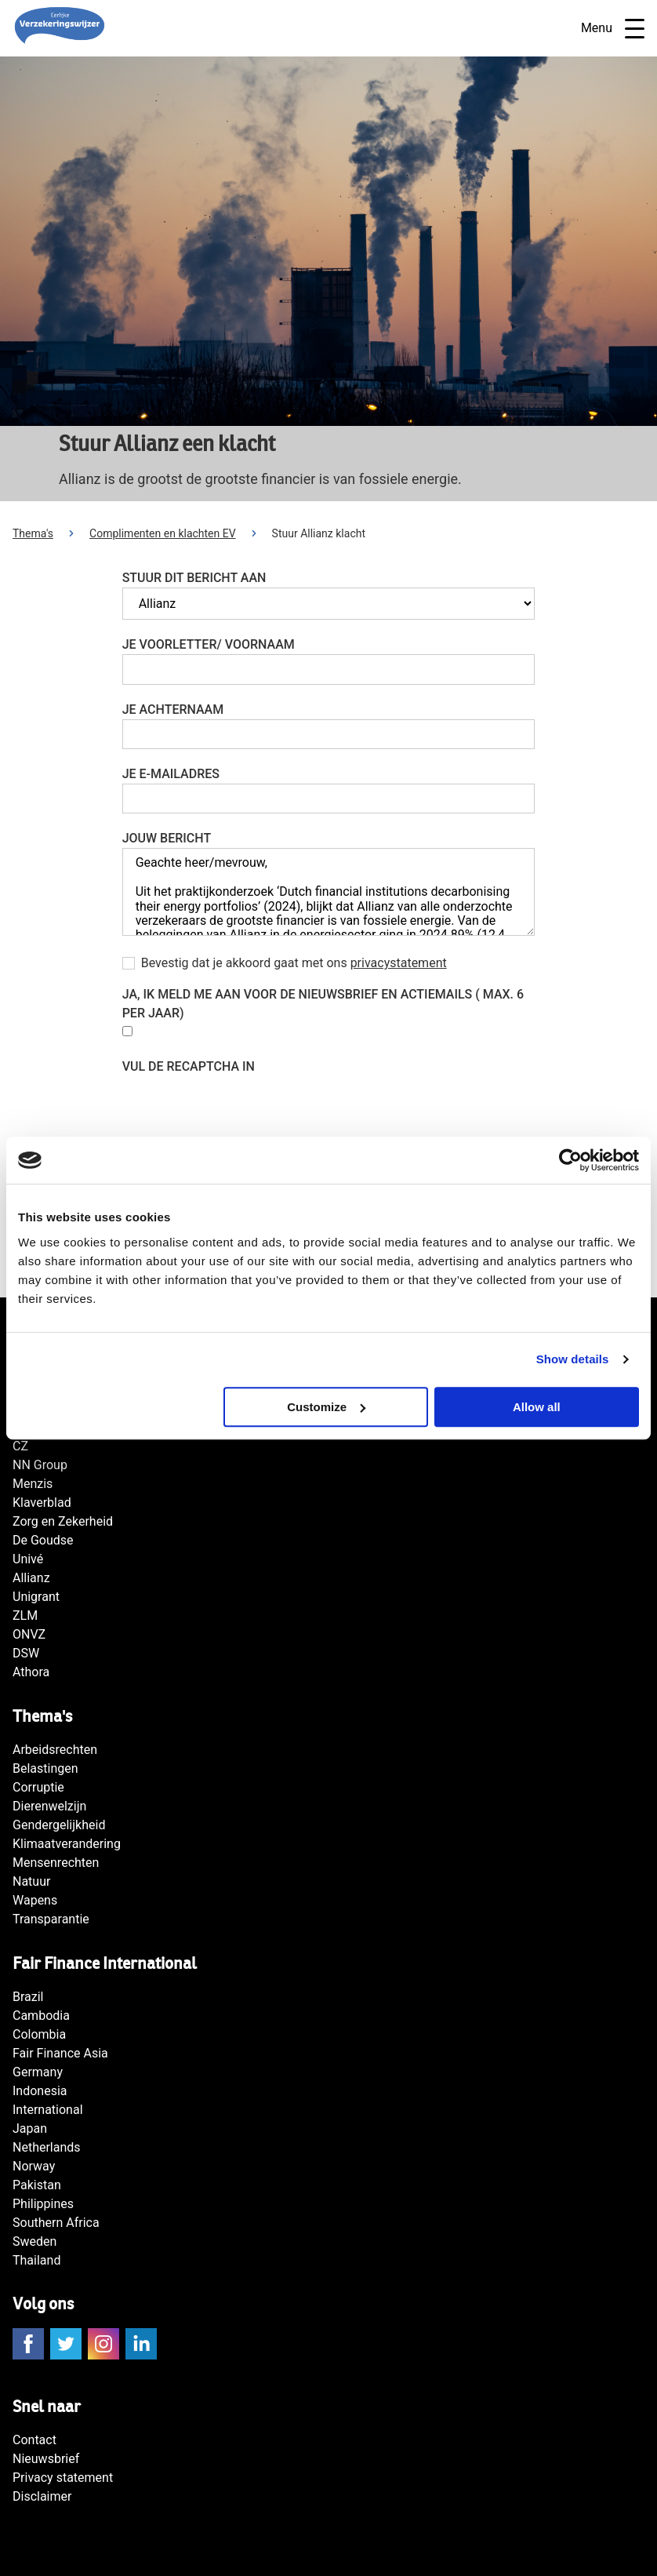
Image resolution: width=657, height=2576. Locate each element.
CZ (20, 1446)
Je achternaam (173, 709)
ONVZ (29, 1634)
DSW (26, 1653)
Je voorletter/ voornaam (208, 644)
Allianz (31, 1577)
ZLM (25, 1615)
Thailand (36, 2260)
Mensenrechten (56, 1862)
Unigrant (36, 1596)
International (48, 2109)
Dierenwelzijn (49, 1806)
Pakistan (37, 2185)
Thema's (33, 533)
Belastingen (45, 1768)
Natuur (31, 1881)
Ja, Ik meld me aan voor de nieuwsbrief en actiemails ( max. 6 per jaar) (323, 1004)
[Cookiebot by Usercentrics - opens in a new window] (570, 1160)
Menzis (33, 1483)
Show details (572, 1359)
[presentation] (241, 1106)
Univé (28, 1559)
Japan (30, 2128)
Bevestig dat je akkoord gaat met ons (294, 963)
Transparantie (51, 1919)
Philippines (43, 2203)
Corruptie (38, 1787)
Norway (34, 2166)
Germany (38, 2072)
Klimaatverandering (67, 1843)
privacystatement (398, 962)
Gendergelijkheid (59, 1824)
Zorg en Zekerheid (63, 1521)
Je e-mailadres (171, 773)
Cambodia (41, 2015)
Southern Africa (56, 2222)
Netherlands (47, 2147)
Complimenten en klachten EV (162, 533)
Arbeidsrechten (55, 1749)
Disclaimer (42, 2496)
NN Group (40, 1464)
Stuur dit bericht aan (194, 577)
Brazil (28, 1996)
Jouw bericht (167, 838)
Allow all (537, 1407)
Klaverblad (42, 1502)
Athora (31, 1672)
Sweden (34, 2241)
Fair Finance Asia (60, 2053)
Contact (34, 2439)
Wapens (35, 1900)
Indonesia (40, 2090)
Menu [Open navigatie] (612, 28)
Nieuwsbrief (46, 2458)
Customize (326, 1407)
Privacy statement (63, 2477)
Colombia (39, 2034)
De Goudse (43, 1540)
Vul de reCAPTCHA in (188, 1066)
